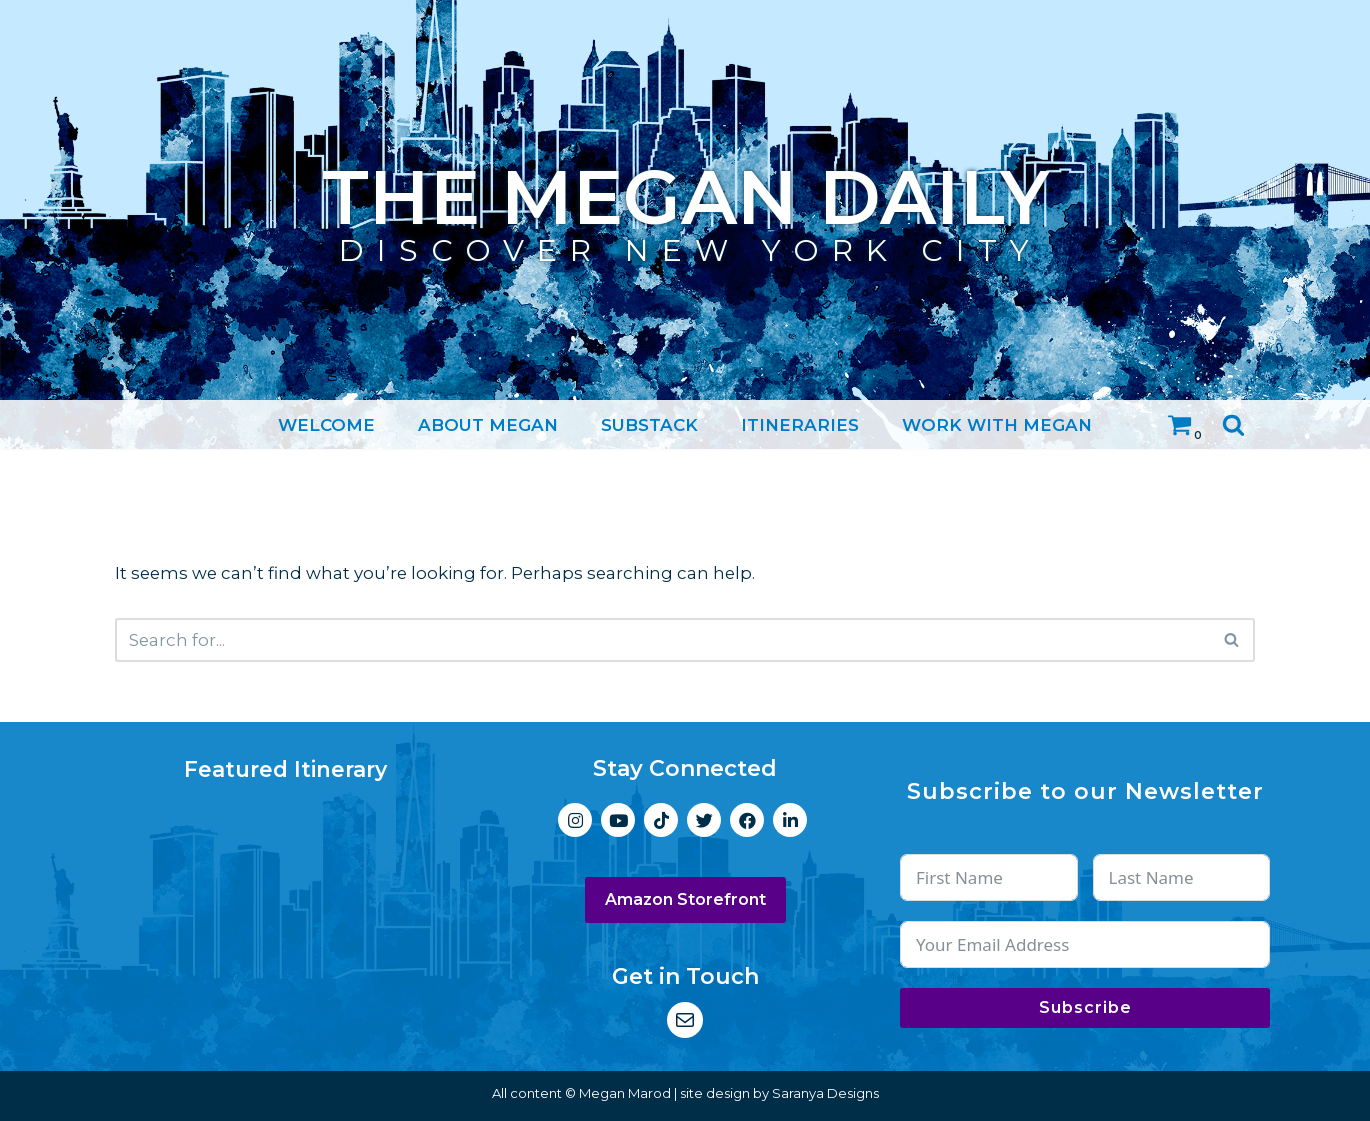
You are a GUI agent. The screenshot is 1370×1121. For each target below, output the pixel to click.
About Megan (488, 424)
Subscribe (1085, 1007)
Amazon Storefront (685, 900)
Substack (649, 424)
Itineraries (800, 424)
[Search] (1233, 424)
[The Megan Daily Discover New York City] (685, 199)
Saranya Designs (825, 1093)
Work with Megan (997, 424)
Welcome (326, 424)
